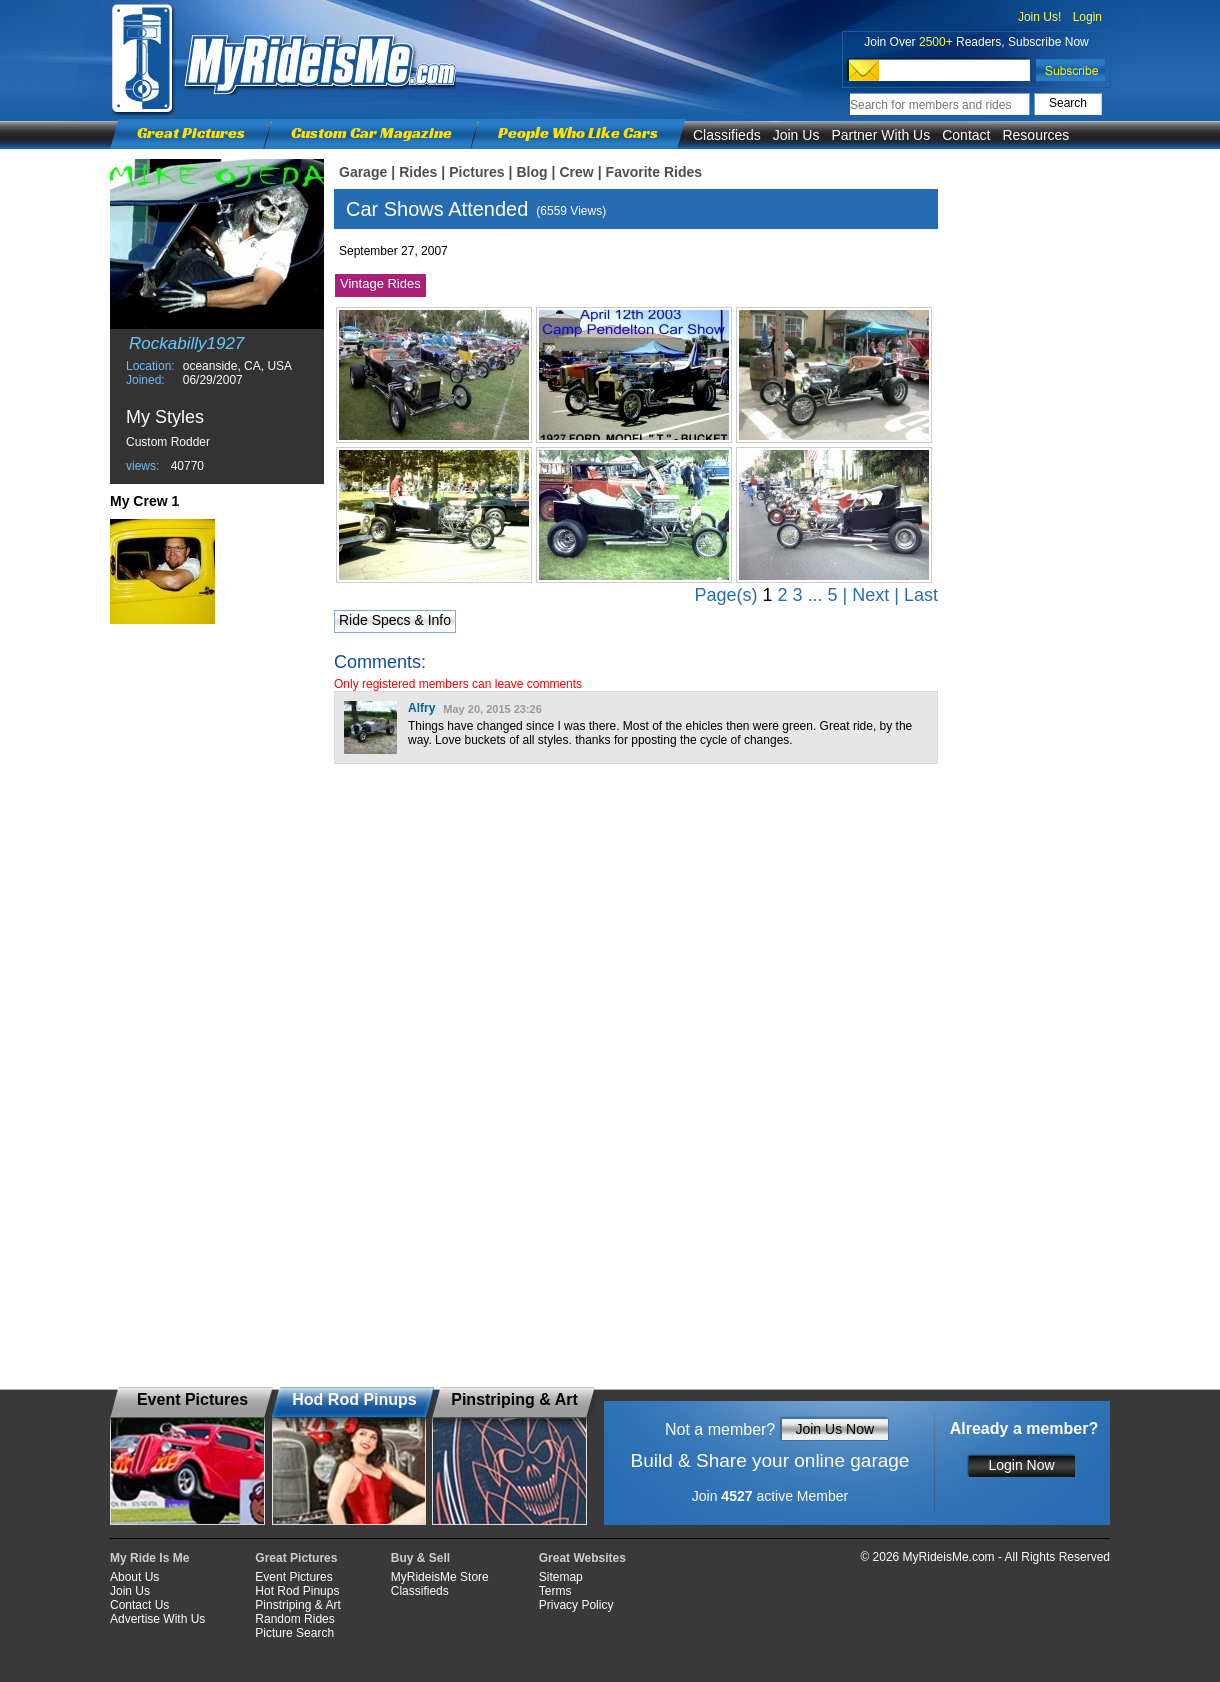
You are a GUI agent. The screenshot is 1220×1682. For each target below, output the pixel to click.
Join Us (796, 135)
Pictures (476, 172)
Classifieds (727, 135)
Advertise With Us (157, 1619)
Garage (363, 172)
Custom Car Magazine (371, 132)
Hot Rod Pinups (297, 1591)
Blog (531, 172)
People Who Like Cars (578, 132)
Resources (1035, 135)
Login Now (1021, 1465)
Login (1087, 17)
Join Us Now (834, 1429)
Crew (576, 172)
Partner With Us (880, 135)
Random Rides (294, 1619)
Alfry (421, 708)
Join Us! (1039, 17)
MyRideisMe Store (440, 1577)
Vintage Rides (380, 283)
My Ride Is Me (149, 1558)
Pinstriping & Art (297, 1605)
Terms (555, 1591)
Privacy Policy (576, 1605)
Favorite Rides (654, 172)
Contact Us (139, 1605)
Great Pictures (191, 132)
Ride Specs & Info (395, 620)
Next (870, 595)
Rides (418, 172)
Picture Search (294, 1633)
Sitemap (561, 1577)
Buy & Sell (420, 1558)
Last (921, 595)
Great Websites (582, 1558)
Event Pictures (293, 1577)
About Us (134, 1577)
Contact (966, 135)
